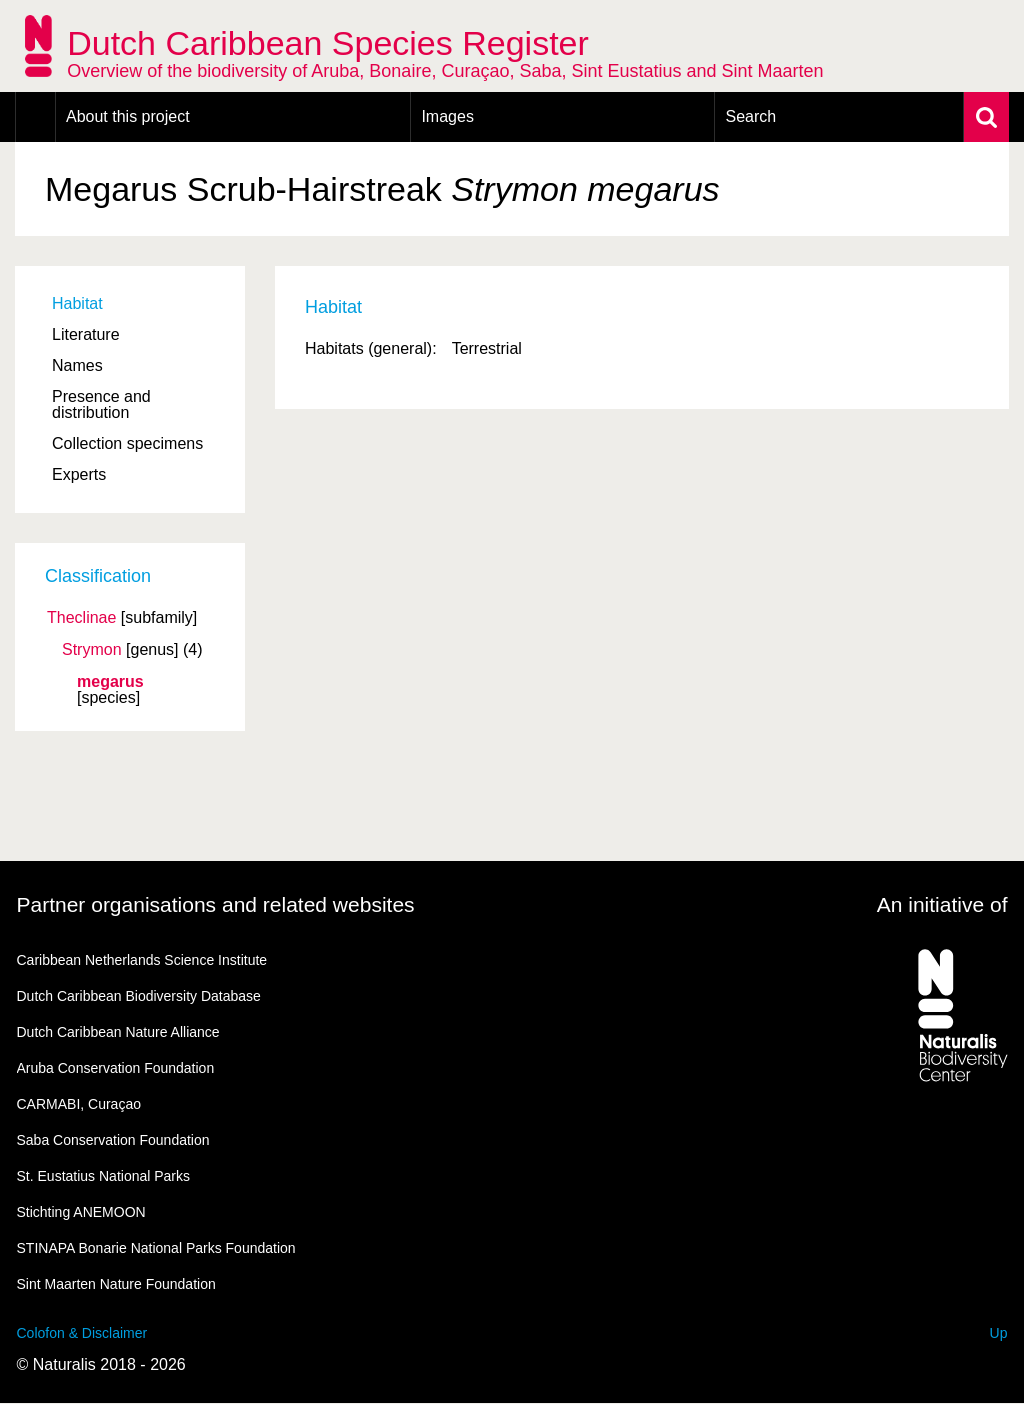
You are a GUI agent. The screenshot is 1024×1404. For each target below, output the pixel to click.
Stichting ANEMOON (81, 1212)
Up (999, 1333)
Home (35, 117)
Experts (79, 474)
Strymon (92, 650)
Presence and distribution (101, 404)
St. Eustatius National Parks (104, 1176)
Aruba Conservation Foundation (116, 1068)
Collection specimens (127, 443)
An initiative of (942, 904)
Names (77, 365)
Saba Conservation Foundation (113, 1140)
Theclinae (81, 618)
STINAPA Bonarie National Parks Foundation (156, 1248)
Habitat (77, 303)
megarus (110, 682)
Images (447, 116)
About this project (128, 116)
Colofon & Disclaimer (82, 1333)
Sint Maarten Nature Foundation (116, 1284)
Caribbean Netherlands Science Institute (142, 960)
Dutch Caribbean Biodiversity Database (139, 996)
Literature (86, 334)
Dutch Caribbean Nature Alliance (118, 1032)
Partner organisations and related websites (216, 904)
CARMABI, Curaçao (79, 1104)
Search (750, 116)
